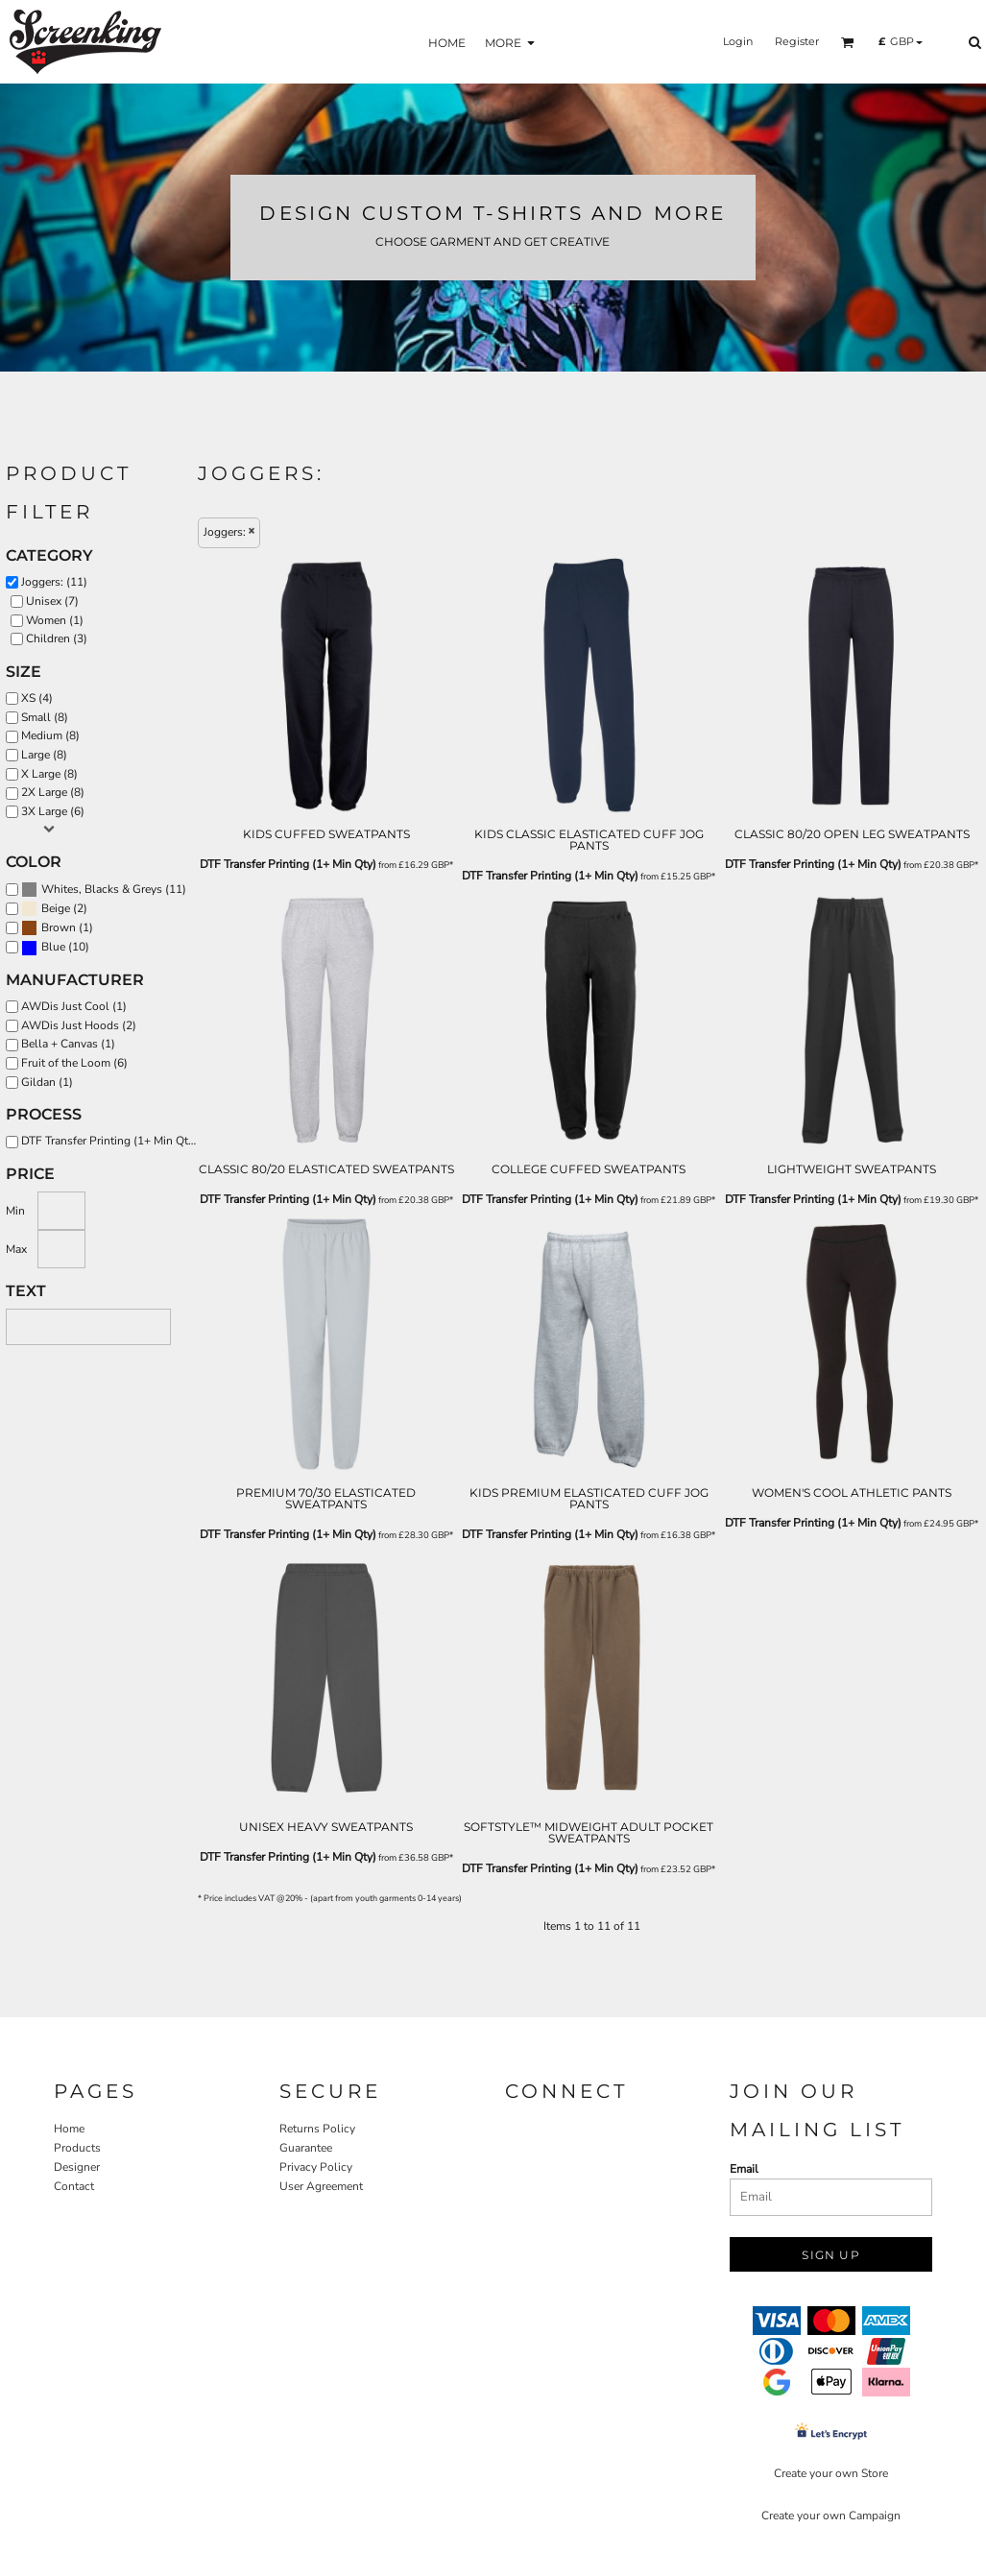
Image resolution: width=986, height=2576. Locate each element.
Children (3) (56, 638)
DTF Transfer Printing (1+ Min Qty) (288, 864)
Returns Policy (317, 2128)
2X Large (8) (52, 792)
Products (77, 2147)
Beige (55, 908)
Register (797, 41)
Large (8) (44, 754)
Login (738, 41)
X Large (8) (49, 774)
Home (69, 2128)
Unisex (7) (52, 601)
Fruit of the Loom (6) (74, 1063)
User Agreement (321, 2186)
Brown (58, 927)
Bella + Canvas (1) (68, 1043)
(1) (57, 928)
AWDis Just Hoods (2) (78, 1025)
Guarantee (305, 2147)
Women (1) (55, 620)
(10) (55, 947)
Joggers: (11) (54, 582)
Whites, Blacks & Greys (101, 889)
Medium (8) (50, 735)
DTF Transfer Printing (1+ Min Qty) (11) (114, 1140)
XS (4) (37, 698)
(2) (54, 909)
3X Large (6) (52, 811)
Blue (53, 946)
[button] (847, 42)
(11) (103, 890)
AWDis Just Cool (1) (74, 1006)
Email (744, 2169)
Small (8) (44, 717)
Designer (77, 2167)
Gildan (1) (47, 1082)
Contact (74, 2186)
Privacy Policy (315, 2167)
